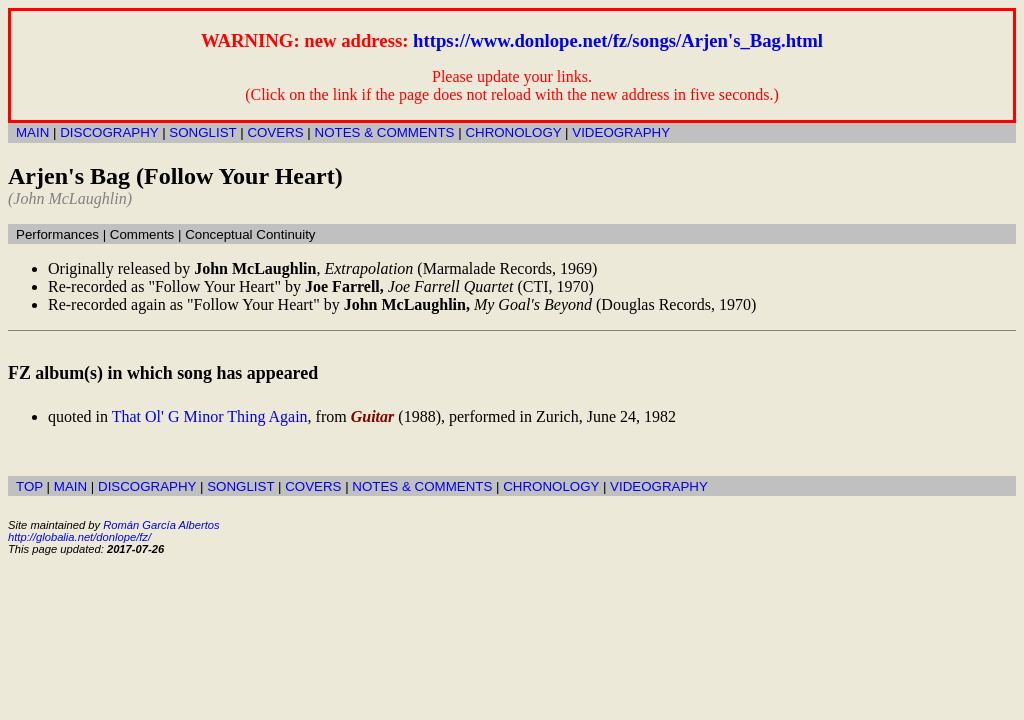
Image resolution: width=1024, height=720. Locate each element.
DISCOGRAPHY (109, 132)
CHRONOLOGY (513, 132)
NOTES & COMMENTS (385, 132)
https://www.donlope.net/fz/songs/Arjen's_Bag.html (618, 40)
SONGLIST (202, 132)
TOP (29, 486)
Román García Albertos (161, 525)
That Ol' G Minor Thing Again (210, 416)
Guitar (373, 416)
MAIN (32, 132)
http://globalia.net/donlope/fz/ (79, 537)
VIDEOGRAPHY (621, 132)
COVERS (275, 132)
